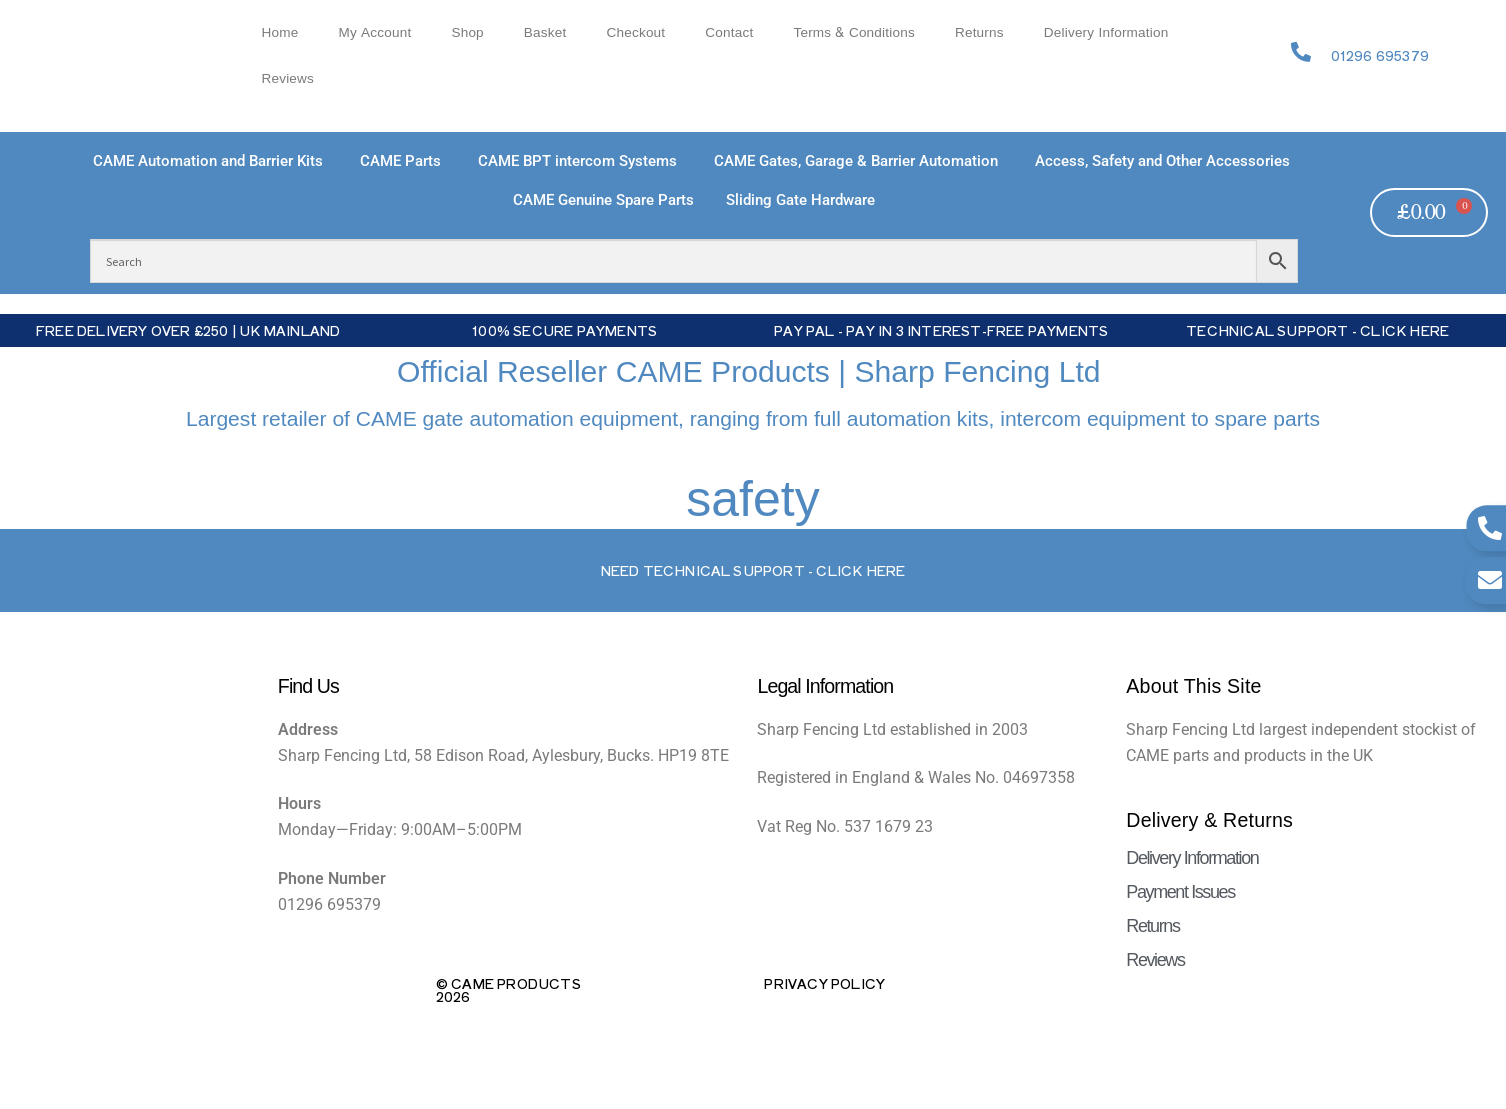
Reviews (287, 78)
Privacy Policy (824, 983)
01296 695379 (1380, 55)
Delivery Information (1106, 32)
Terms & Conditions (854, 32)
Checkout (635, 32)
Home (279, 32)
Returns (979, 32)
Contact (729, 32)
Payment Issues (1180, 892)
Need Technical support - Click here (753, 570)
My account (374, 32)
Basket (545, 32)
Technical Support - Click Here (1317, 330)
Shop (467, 32)
